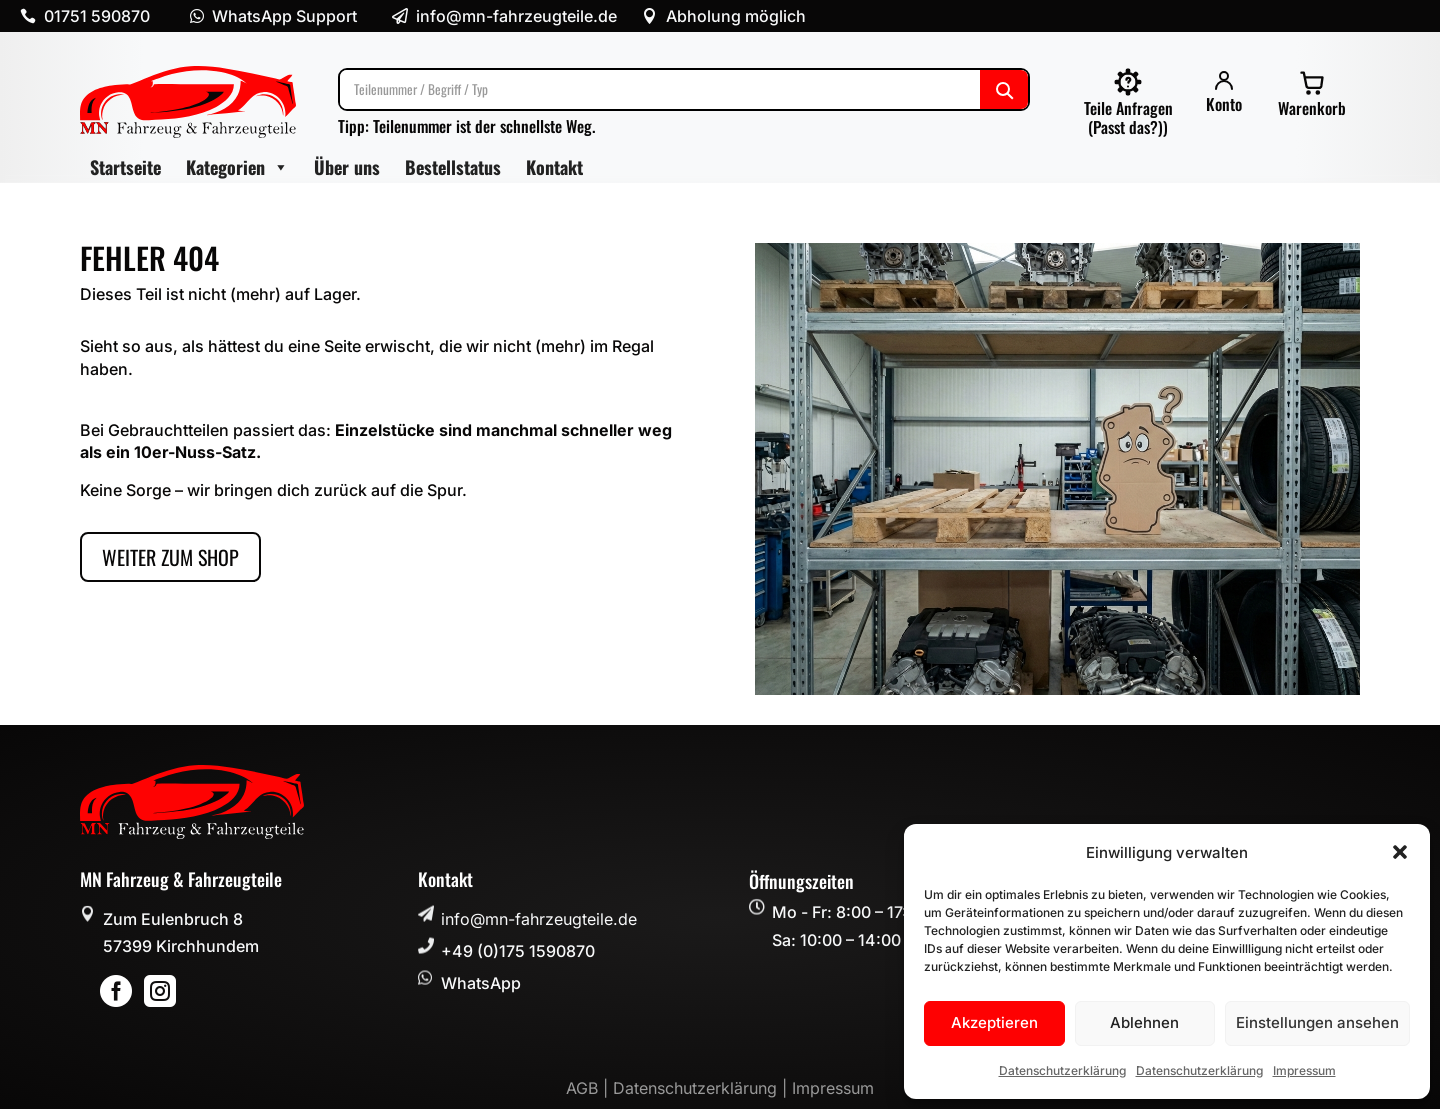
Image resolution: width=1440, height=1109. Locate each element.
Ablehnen (1144, 1022)
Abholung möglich (736, 16)
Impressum (1304, 1070)
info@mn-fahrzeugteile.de (539, 919)
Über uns (347, 167)
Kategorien (237, 167)
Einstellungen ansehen (1317, 1022)
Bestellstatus (453, 167)
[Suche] (684, 89)
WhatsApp (481, 983)
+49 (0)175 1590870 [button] (518, 951)
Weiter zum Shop (170, 557)
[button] (1400, 852)
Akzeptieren (994, 1022)
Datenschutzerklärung (1062, 1070)
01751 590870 (97, 16)
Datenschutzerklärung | (702, 1088)
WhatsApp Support (284, 16)
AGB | (589, 1088)
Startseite (125, 167)
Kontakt (554, 167)
